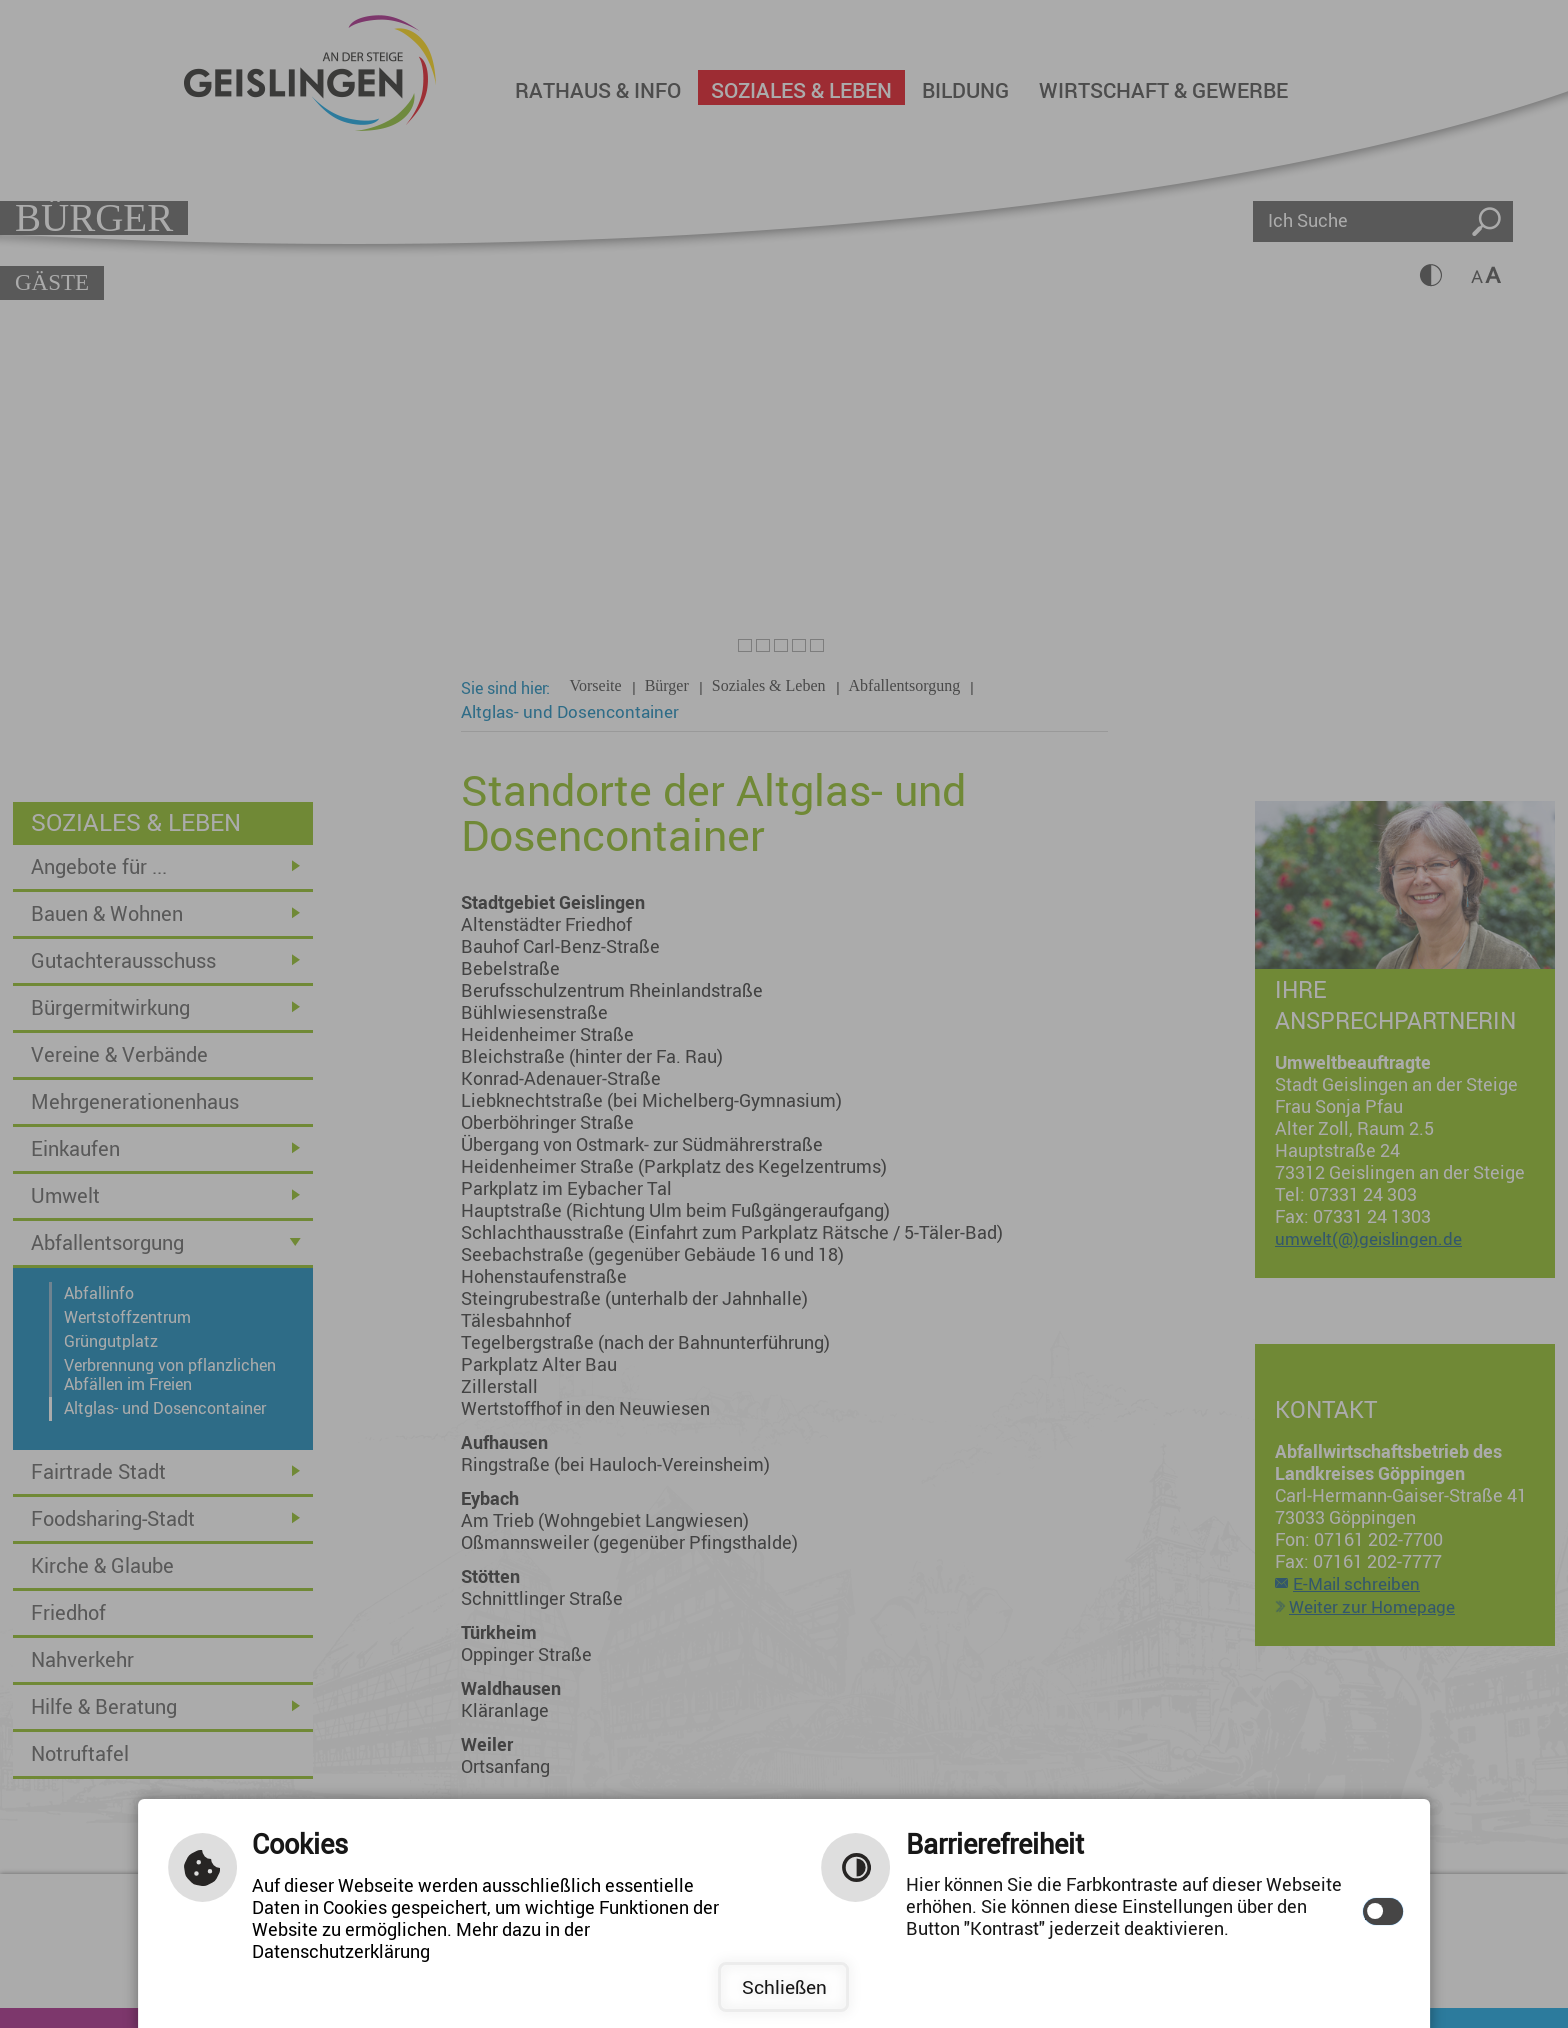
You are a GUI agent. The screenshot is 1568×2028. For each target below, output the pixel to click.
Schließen (784, 1987)
